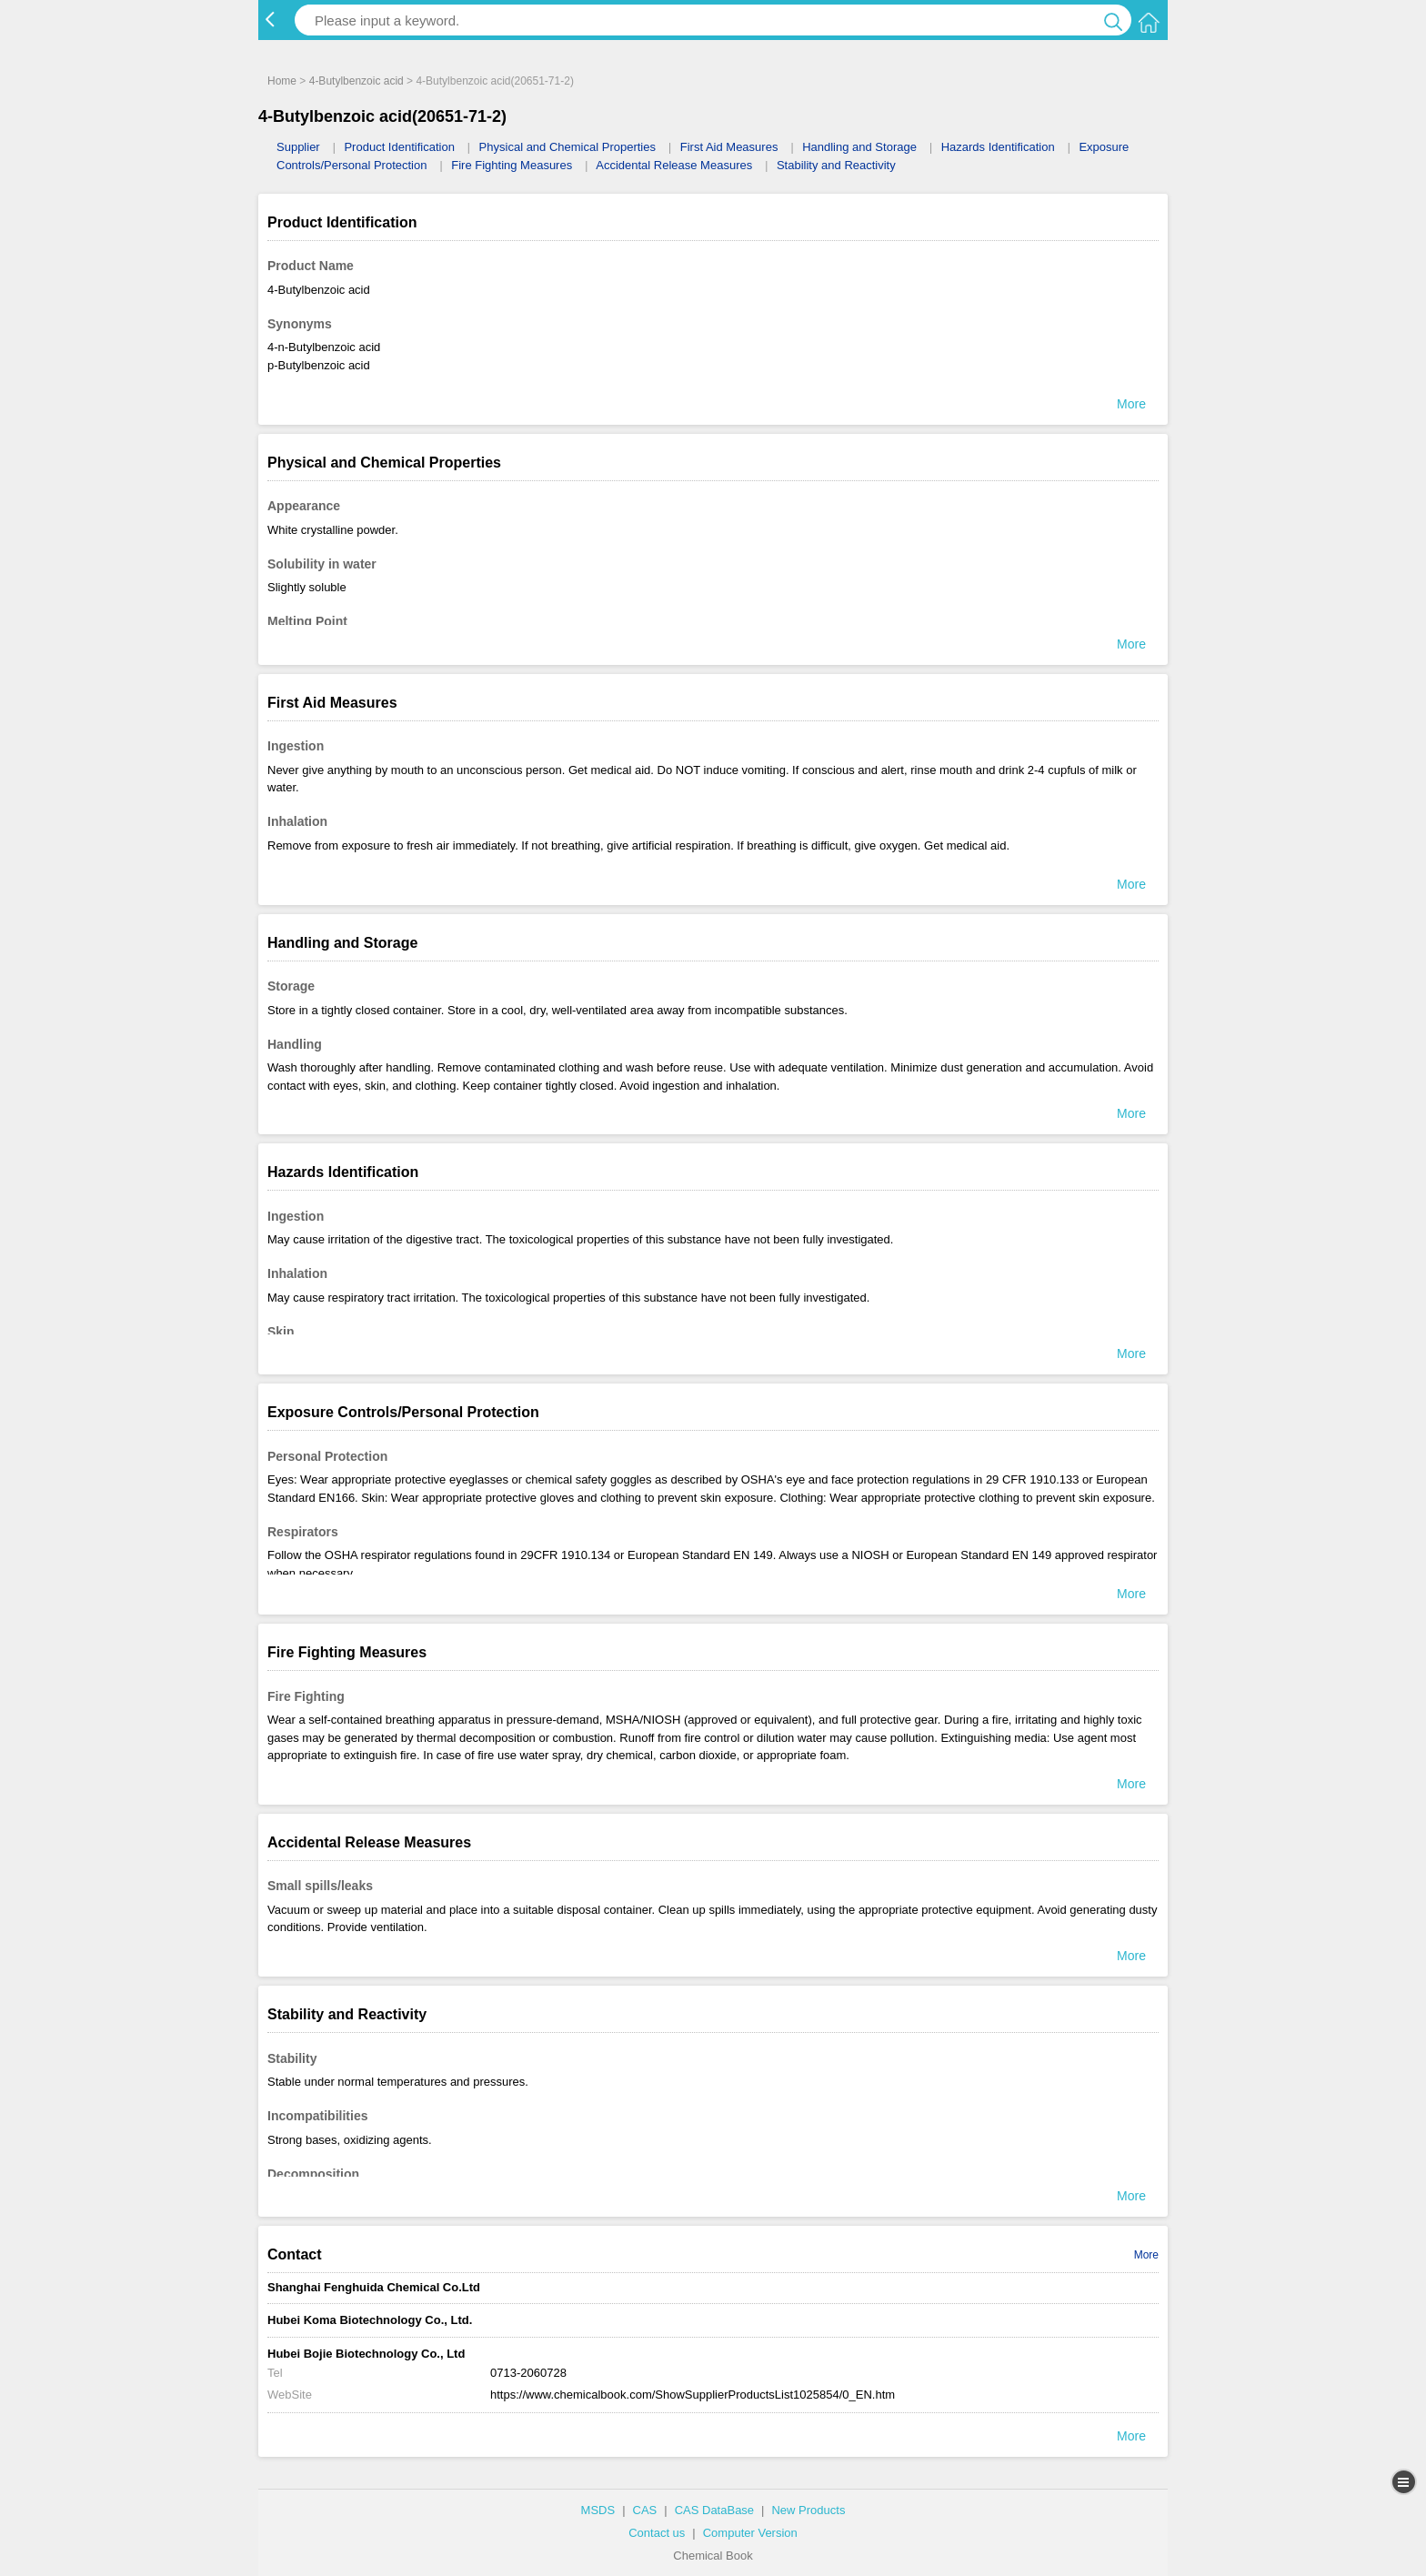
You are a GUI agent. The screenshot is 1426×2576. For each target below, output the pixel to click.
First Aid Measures (729, 147)
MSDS (598, 2510)
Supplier (298, 147)
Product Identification (399, 147)
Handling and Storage (859, 147)
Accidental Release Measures (674, 165)
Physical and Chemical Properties (567, 147)
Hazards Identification (998, 147)
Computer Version (750, 2533)
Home (281, 81)
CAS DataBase (714, 2510)
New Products (808, 2510)
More (1146, 2255)
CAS (645, 2510)
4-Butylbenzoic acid (356, 81)
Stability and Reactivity (836, 165)
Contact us (656, 2533)
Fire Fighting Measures (511, 165)
